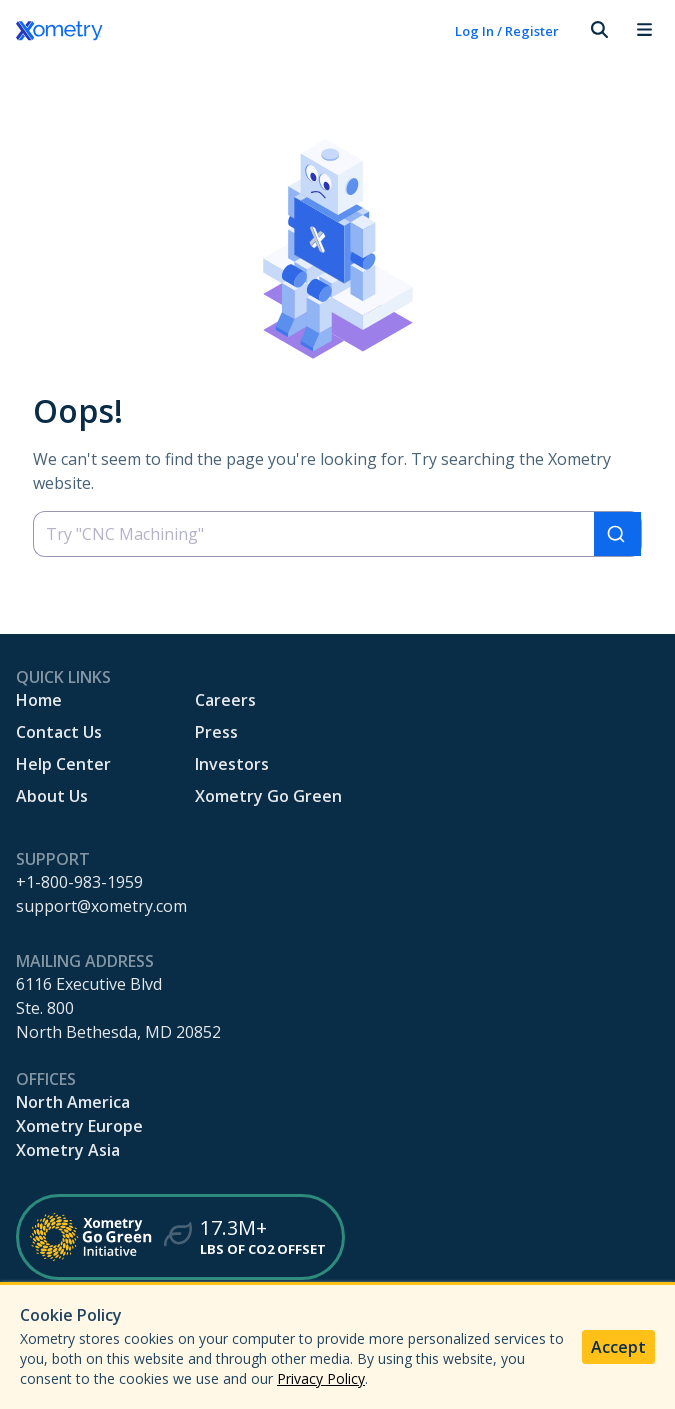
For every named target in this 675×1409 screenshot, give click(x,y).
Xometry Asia (68, 1150)
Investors (232, 764)
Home (39, 700)
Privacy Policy (321, 1378)
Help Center (63, 764)
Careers (225, 700)
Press (216, 732)
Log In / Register (507, 31)
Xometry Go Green (268, 796)
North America (73, 1102)
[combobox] (337, 534)
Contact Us (59, 732)
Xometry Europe (79, 1126)
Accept (618, 1347)
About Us (52, 796)
